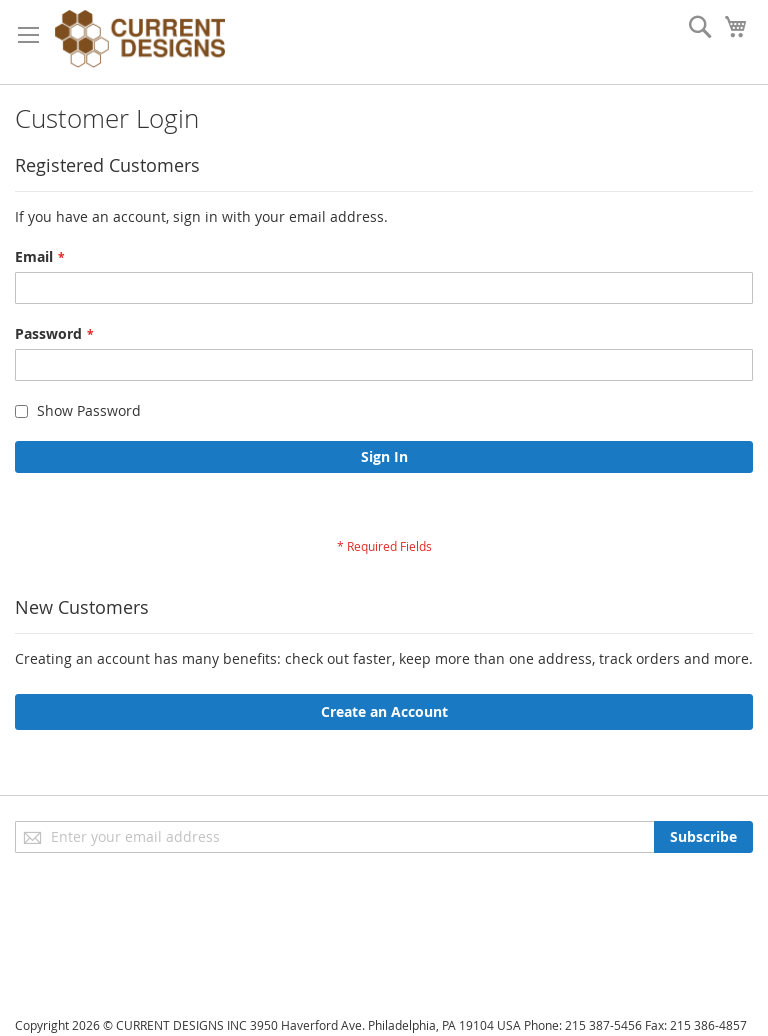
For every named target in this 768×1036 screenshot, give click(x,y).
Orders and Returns (82, 958)
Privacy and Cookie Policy (98, 902)
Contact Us (51, 986)
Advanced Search (73, 930)
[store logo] (140, 42)
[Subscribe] (703, 837)
